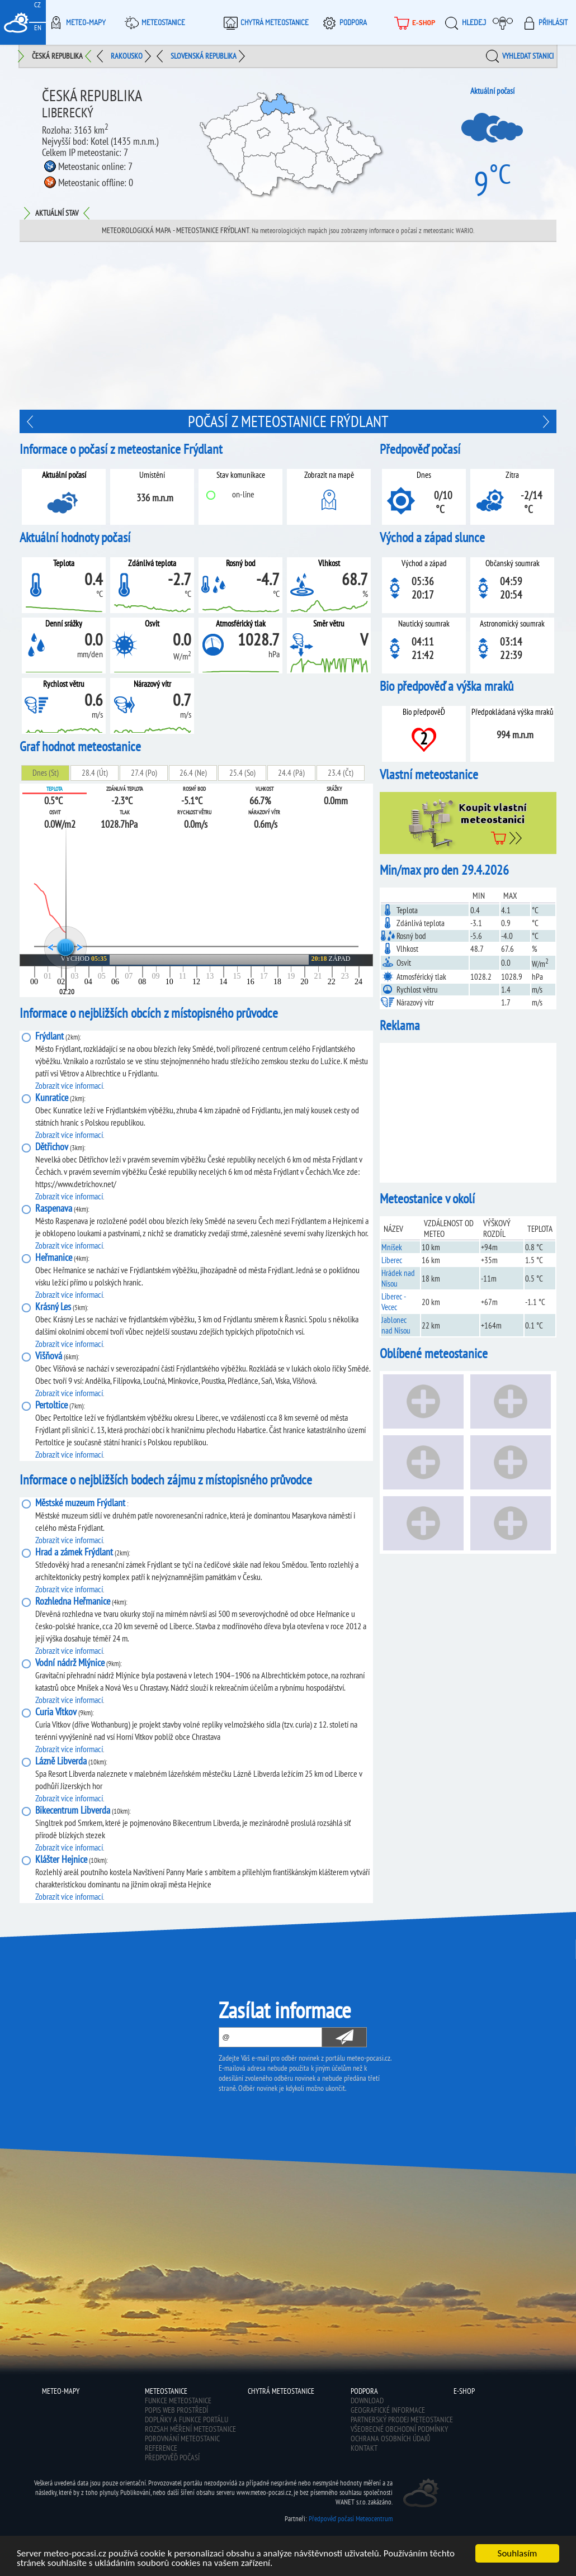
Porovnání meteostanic (182, 2438)
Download (367, 2400)
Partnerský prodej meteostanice (402, 2419)
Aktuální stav (56, 213)
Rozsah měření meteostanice (190, 2429)
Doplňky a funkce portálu (186, 2419)
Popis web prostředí (176, 2410)
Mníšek (391, 1247)
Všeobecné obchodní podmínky (399, 2429)
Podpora (343, 22)
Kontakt (364, 2448)
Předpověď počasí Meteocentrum (351, 2518)
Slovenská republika (204, 56)
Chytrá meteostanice (264, 22)
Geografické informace (388, 2410)
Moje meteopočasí (505, 22)
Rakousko (127, 56)
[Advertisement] (468, 1113)
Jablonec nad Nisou (395, 1325)
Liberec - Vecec (393, 1301)
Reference (161, 2448)
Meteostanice (153, 22)
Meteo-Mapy (76, 22)
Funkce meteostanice (178, 2400)
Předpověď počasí (172, 2457)
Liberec (391, 1260)
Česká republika (57, 56)
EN (37, 27)
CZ (37, 5)
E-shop (464, 2391)
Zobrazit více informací (69, 1085)
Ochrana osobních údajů (390, 2438)
